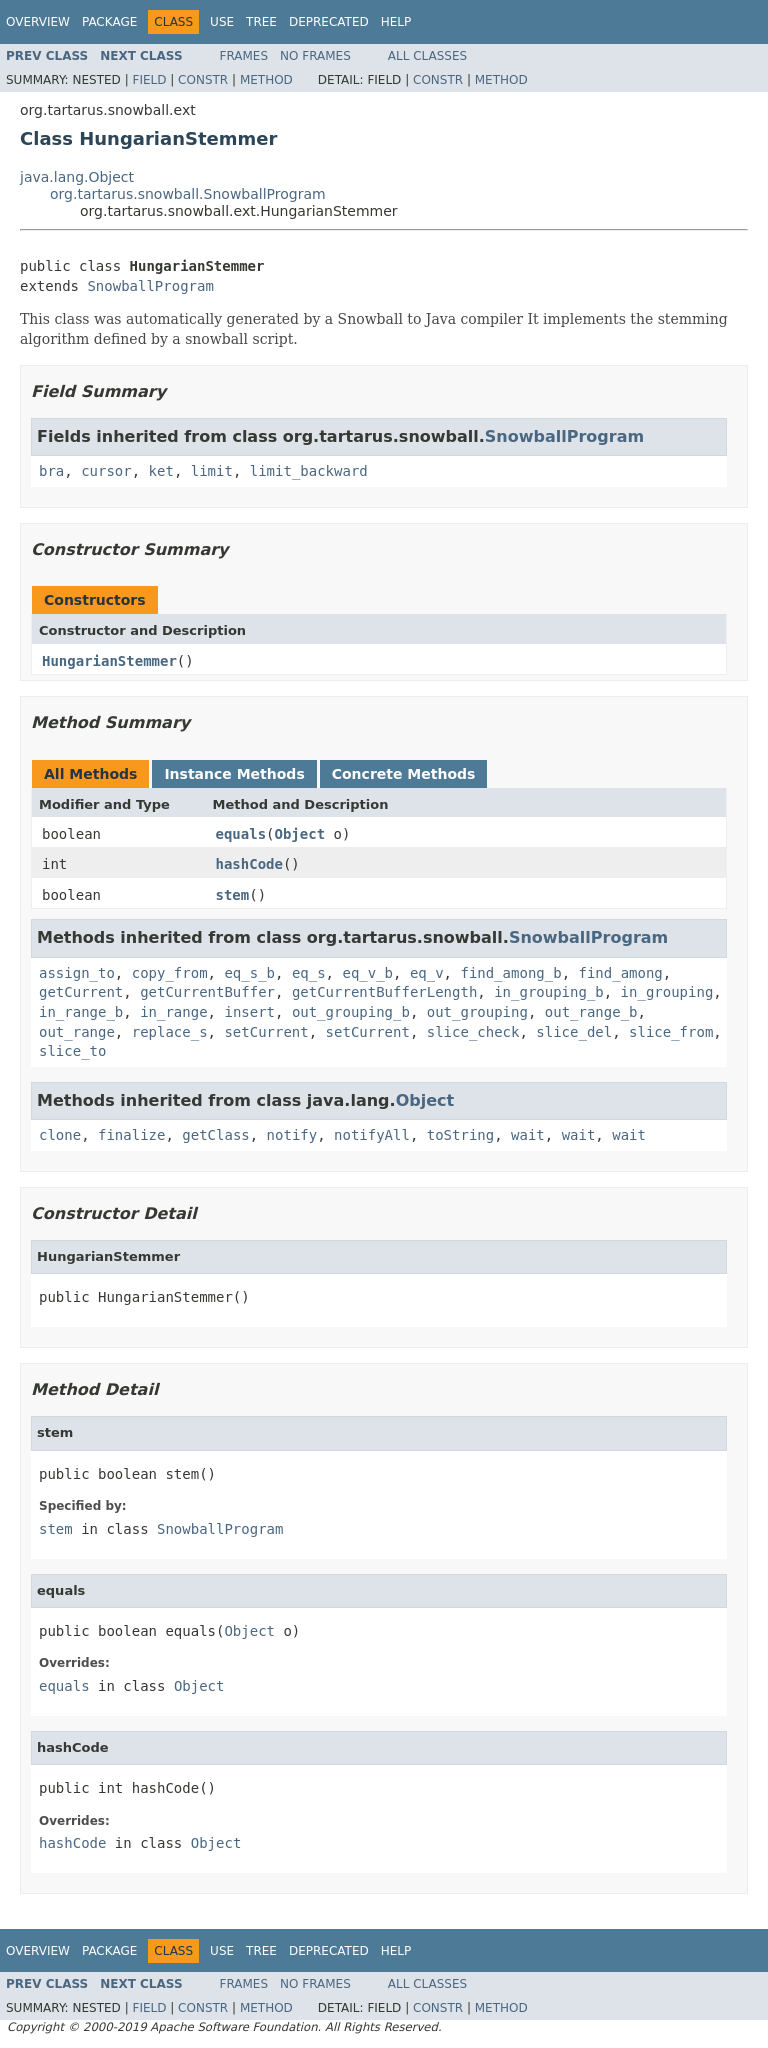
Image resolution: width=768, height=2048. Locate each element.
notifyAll (372, 1135)
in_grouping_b (549, 992)
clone (60, 1135)
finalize (131, 1135)
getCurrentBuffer (207, 992)
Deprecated (329, 22)
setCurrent (266, 1032)
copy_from (170, 973)
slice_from (671, 1032)
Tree (261, 22)
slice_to (72, 1051)
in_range (173, 1012)
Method (266, 80)
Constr (203, 80)
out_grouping (477, 1012)
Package (109, 22)
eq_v (427, 973)
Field (149, 80)
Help (396, 22)
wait (528, 1135)
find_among (620, 973)
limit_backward (309, 471)
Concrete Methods (404, 774)
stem (233, 895)
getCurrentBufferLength (384, 992)
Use (222, 22)
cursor (106, 471)
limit (212, 471)
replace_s (170, 1032)
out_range (77, 1032)
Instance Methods (234, 774)
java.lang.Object (77, 177)
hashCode (249, 864)
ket (161, 471)
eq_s (309, 973)
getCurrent (81, 992)
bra (51, 471)
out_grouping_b (351, 1012)
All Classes (427, 56)
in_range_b (81, 1012)
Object (300, 834)
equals (241, 834)
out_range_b (591, 1012)
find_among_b (510, 973)
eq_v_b (367, 973)
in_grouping (667, 992)
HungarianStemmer (109, 661)
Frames (244, 56)
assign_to (77, 973)
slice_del (574, 1032)
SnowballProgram (150, 286)
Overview (38, 22)
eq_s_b (249, 973)
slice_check (473, 1032)
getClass (215, 1135)
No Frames (315, 56)
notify (292, 1135)
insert (249, 1012)
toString (460, 1135)
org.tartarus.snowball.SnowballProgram (188, 194)
